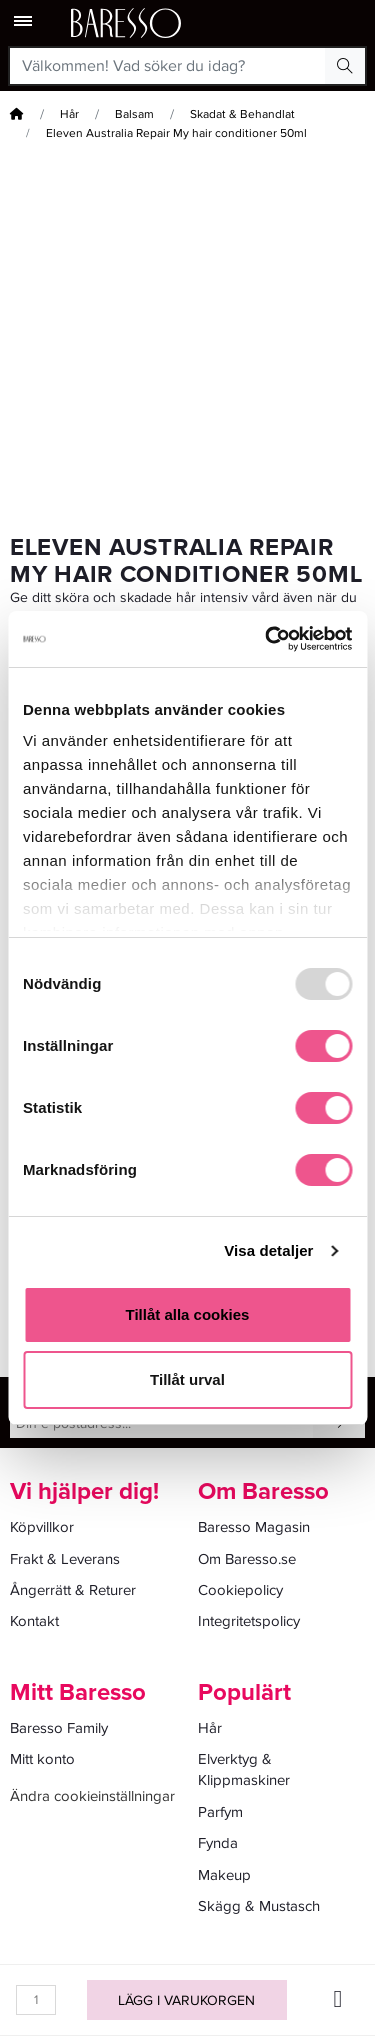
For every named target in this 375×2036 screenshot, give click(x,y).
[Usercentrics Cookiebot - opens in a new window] (267, 639)
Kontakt (34, 1621)
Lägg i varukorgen (186, 2000)
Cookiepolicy (240, 1590)
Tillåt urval (187, 1379)
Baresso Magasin (254, 1527)
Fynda (218, 1843)
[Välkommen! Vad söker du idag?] (168, 66)
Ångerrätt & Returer (73, 1590)
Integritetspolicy (249, 1621)
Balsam (134, 114)
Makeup (224, 1875)
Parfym (220, 1812)
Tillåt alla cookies (188, 1314)
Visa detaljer (268, 1250)
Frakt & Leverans (65, 1559)
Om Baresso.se (247, 1559)
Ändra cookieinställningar (92, 1796)
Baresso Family (59, 1728)
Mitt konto (42, 1759)
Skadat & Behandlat (242, 114)
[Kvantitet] (36, 2000)
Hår (69, 114)
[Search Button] (345, 66)
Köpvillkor (42, 1527)
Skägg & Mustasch (259, 1906)
